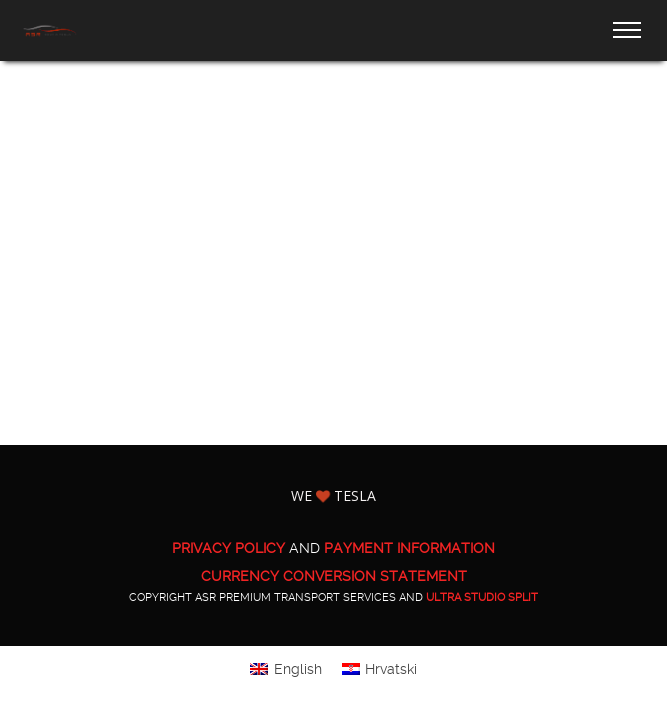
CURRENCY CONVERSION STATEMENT (334, 576)
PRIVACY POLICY (228, 548)
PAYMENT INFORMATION (409, 548)
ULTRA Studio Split (482, 597)
